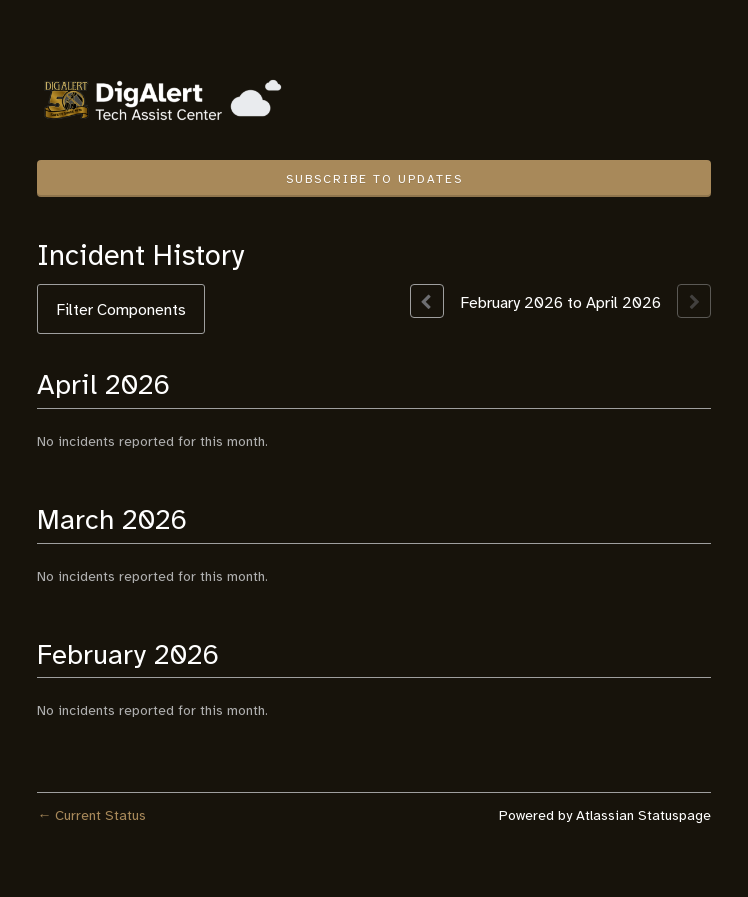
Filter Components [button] (121, 310)
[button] (373, 179)
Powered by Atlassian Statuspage (605, 815)
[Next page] (694, 301)
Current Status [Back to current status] (91, 815)
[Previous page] (427, 301)
